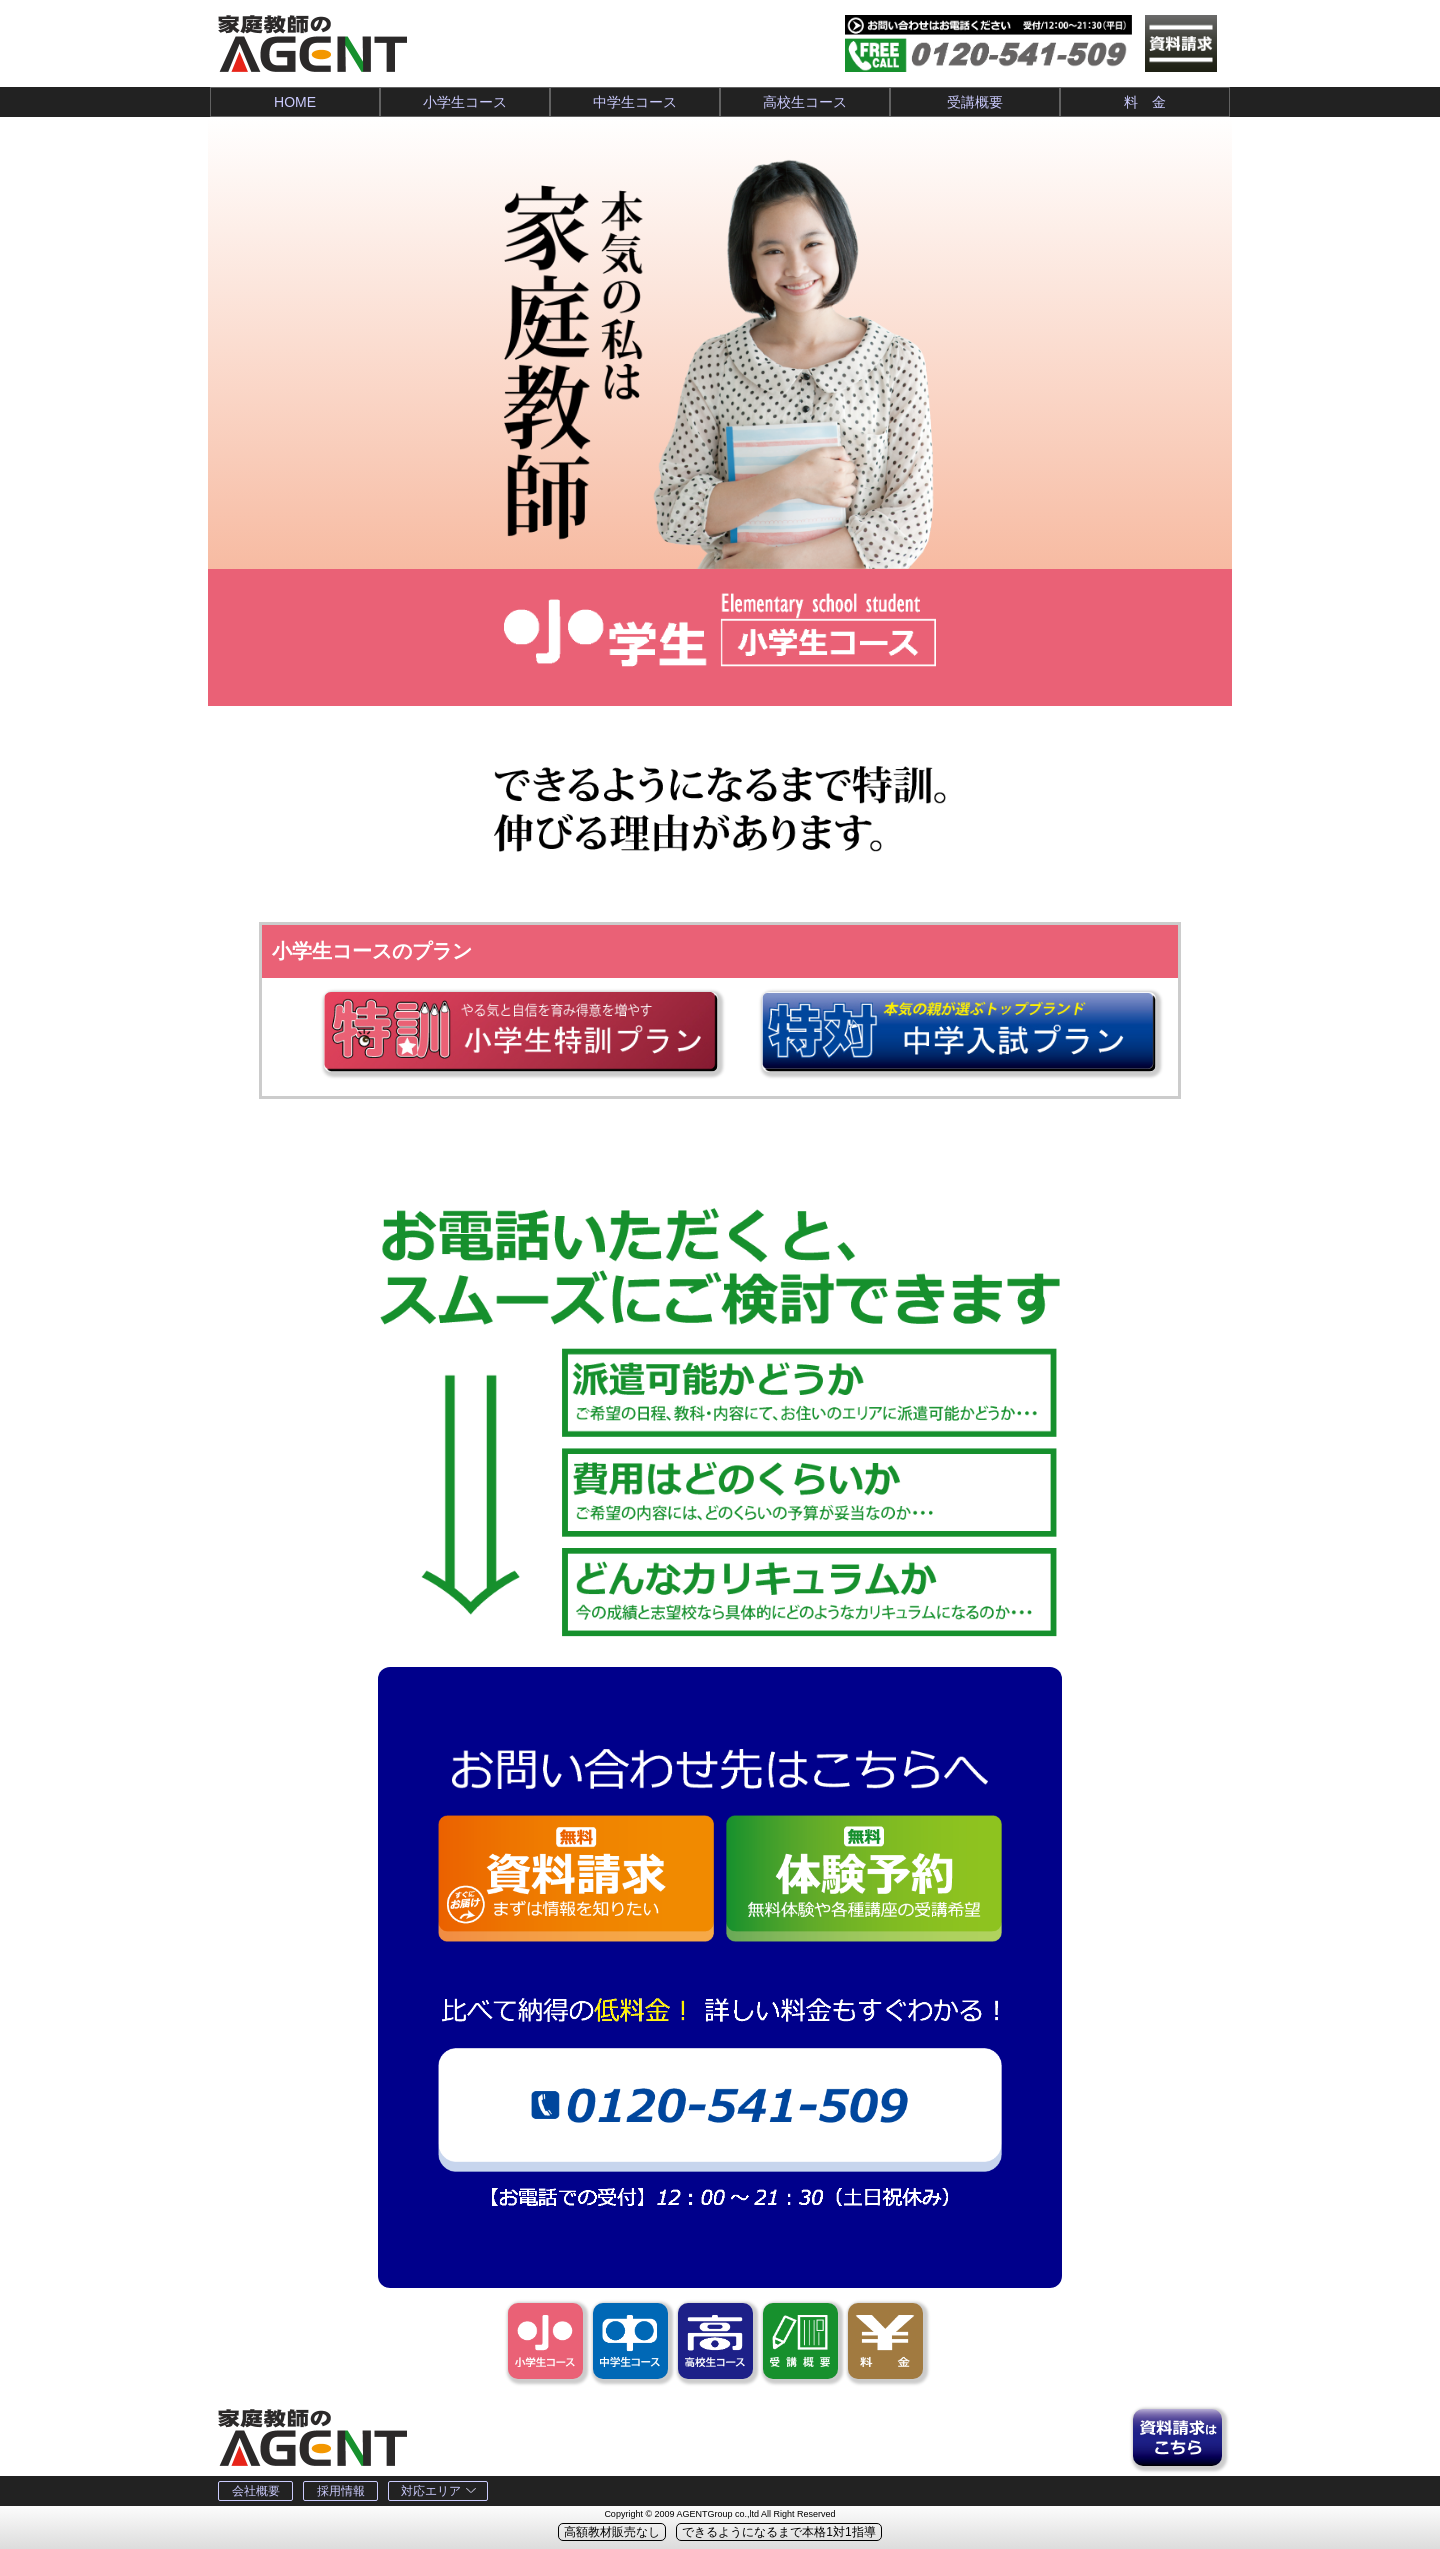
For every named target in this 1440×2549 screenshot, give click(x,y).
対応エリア (438, 2491)
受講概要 (975, 102)
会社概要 (256, 2491)
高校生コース (805, 102)
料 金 (1145, 102)
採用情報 (341, 2491)
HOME (295, 102)
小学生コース (465, 102)
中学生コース (635, 102)
